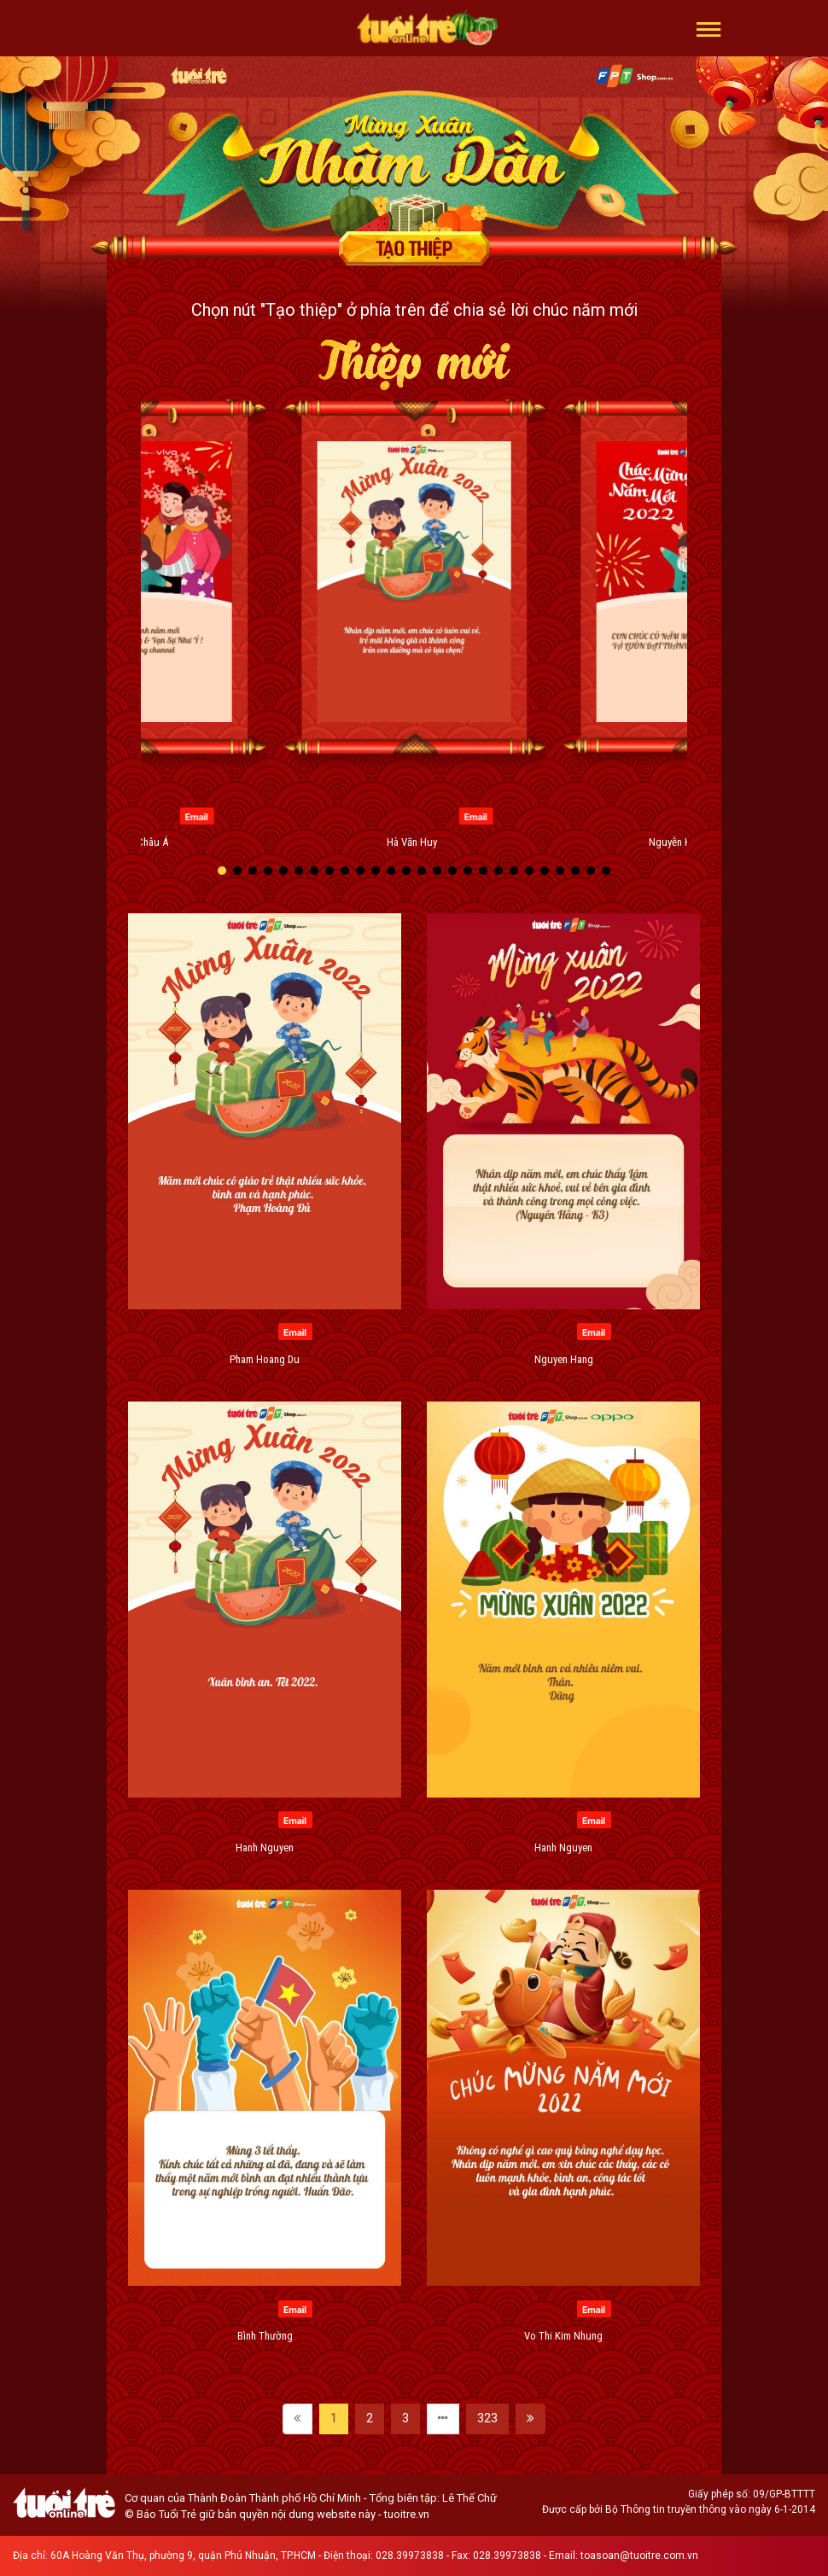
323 (487, 2418)
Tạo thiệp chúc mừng (414, 248)
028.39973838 (410, 2555)
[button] (709, 28)
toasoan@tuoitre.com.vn (639, 2555)
